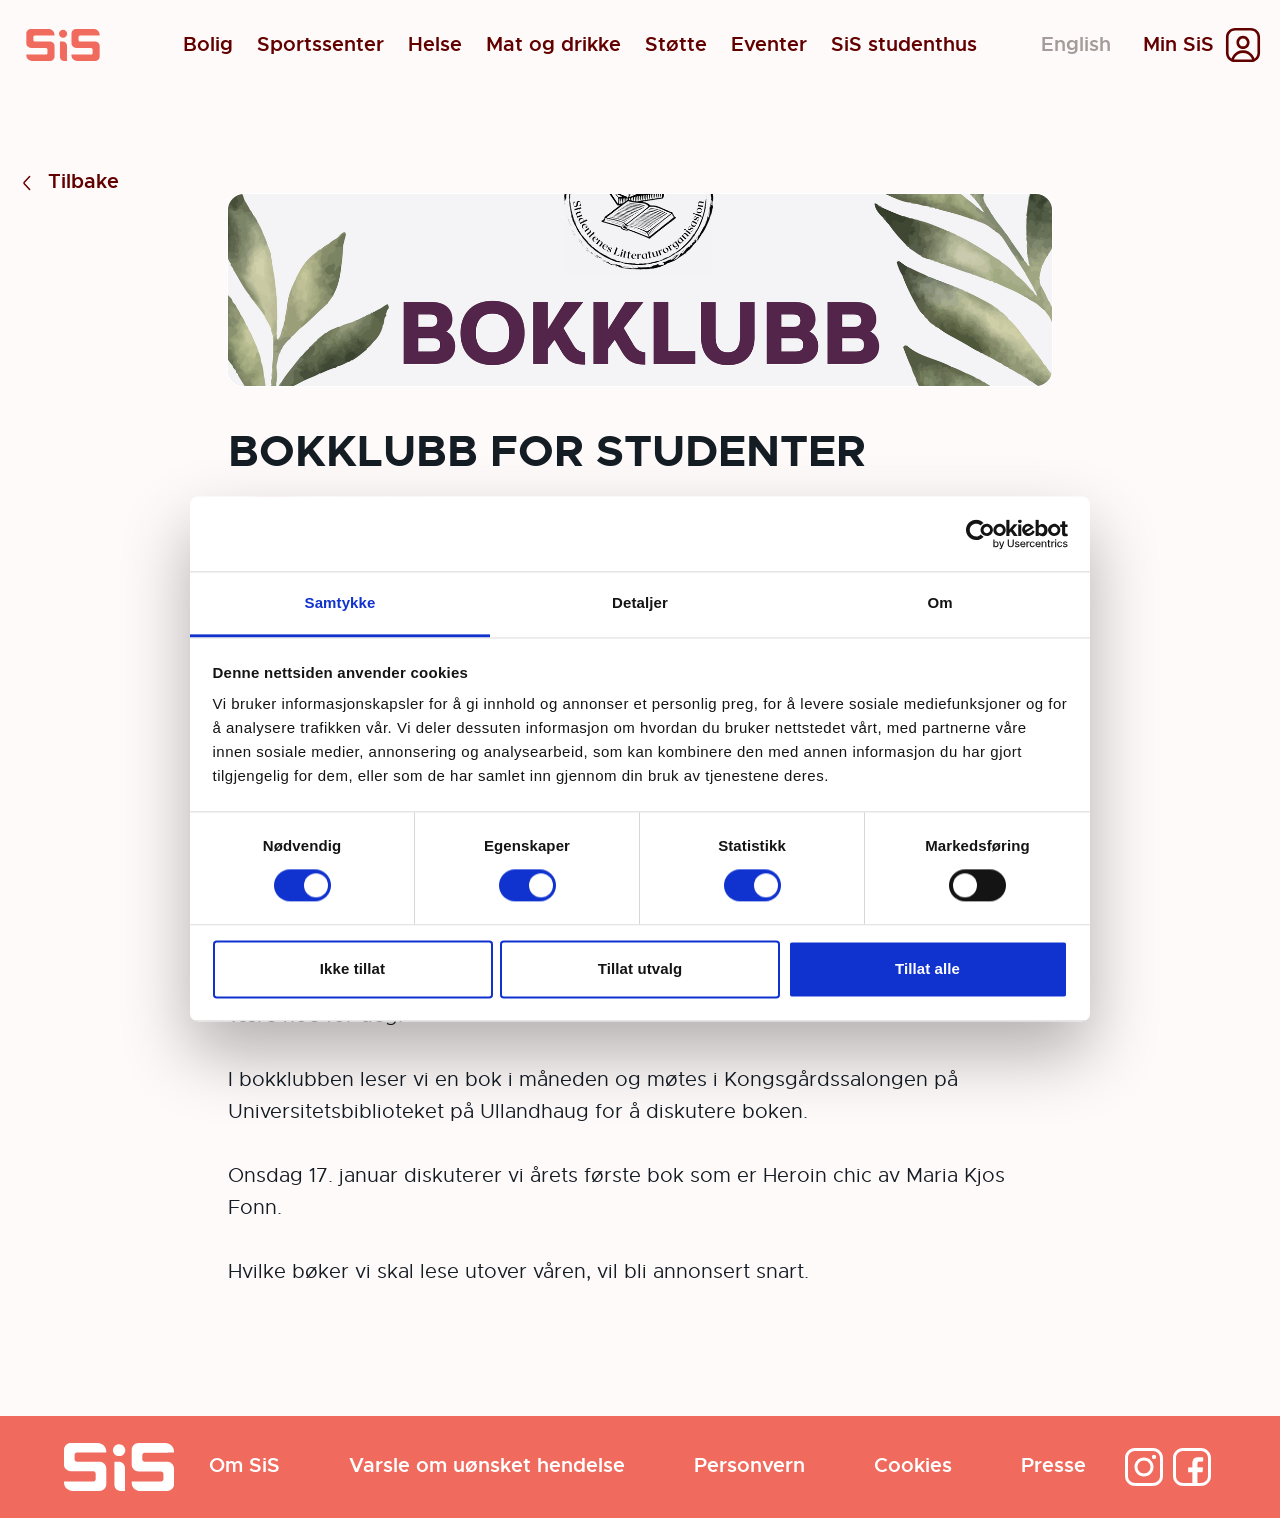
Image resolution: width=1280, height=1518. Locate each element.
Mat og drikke (553, 45)
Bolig (208, 45)
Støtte (676, 45)
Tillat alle (927, 968)
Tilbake (67, 182)
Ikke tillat (352, 968)
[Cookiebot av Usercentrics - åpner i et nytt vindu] (980, 534)
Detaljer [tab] (640, 602)
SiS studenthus (904, 45)
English (1076, 44)
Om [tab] (939, 602)
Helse (435, 45)
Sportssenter (320, 45)
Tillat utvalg (640, 968)
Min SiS (1178, 45)
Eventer (769, 45)
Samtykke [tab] (340, 602)
